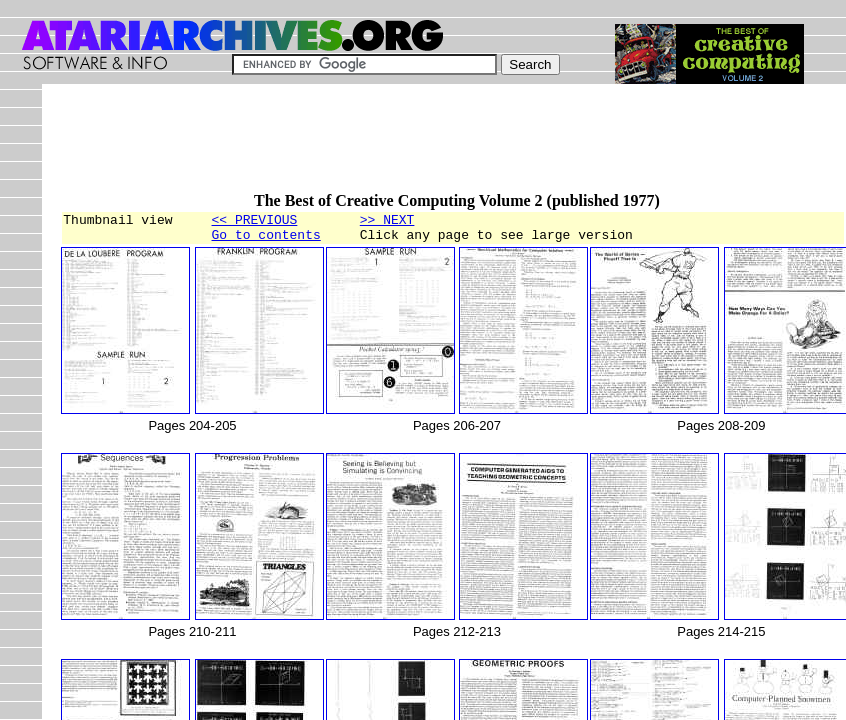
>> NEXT (387, 222)
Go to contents (266, 240)
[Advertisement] (424, 147)
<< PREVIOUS (255, 222)
